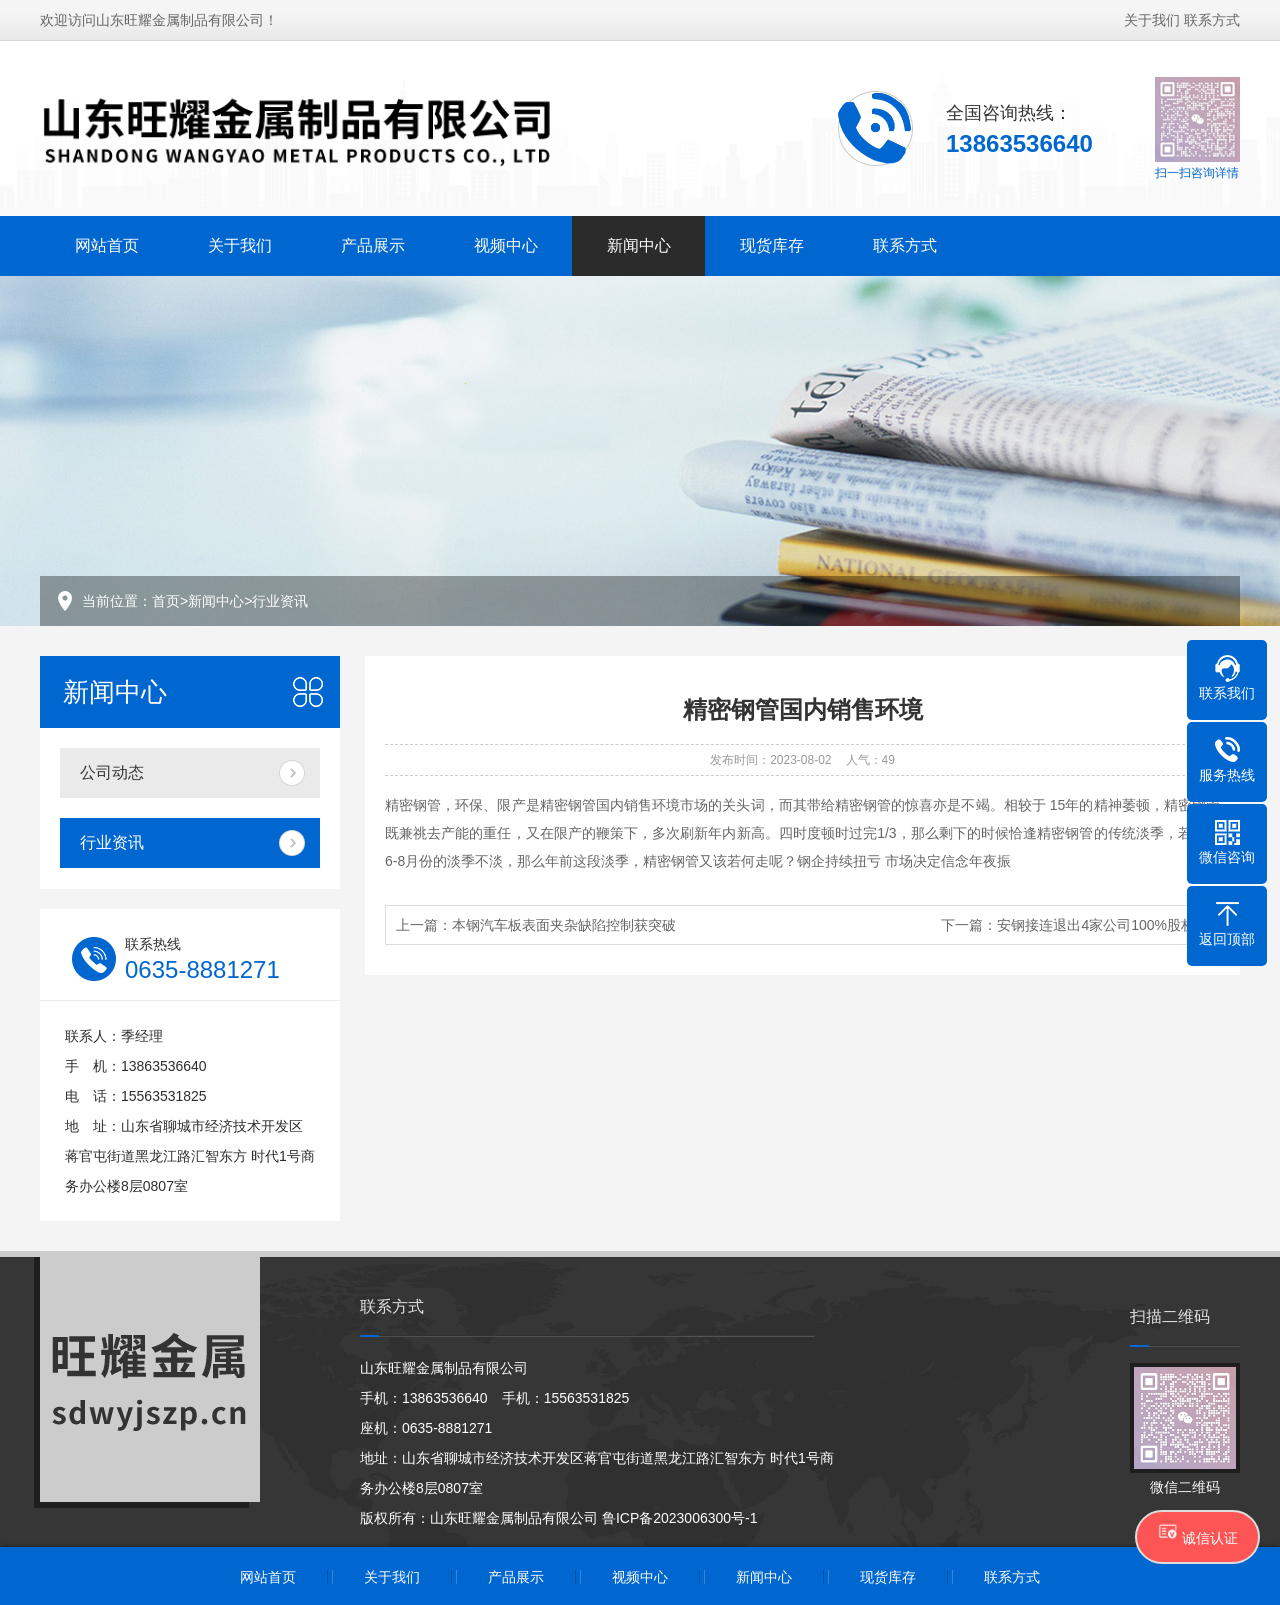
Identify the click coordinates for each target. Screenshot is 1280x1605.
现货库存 (772, 245)
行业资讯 (280, 601)
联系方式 (1212, 20)
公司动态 (112, 772)
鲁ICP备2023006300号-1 (680, 1518)
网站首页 (107, 245)
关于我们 (1152, 20)
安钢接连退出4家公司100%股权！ (1103, 925)
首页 (166, 601)
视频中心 (506, 245)
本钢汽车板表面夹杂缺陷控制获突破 (564, 925)
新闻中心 (639, 245)
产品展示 (373, 245)
